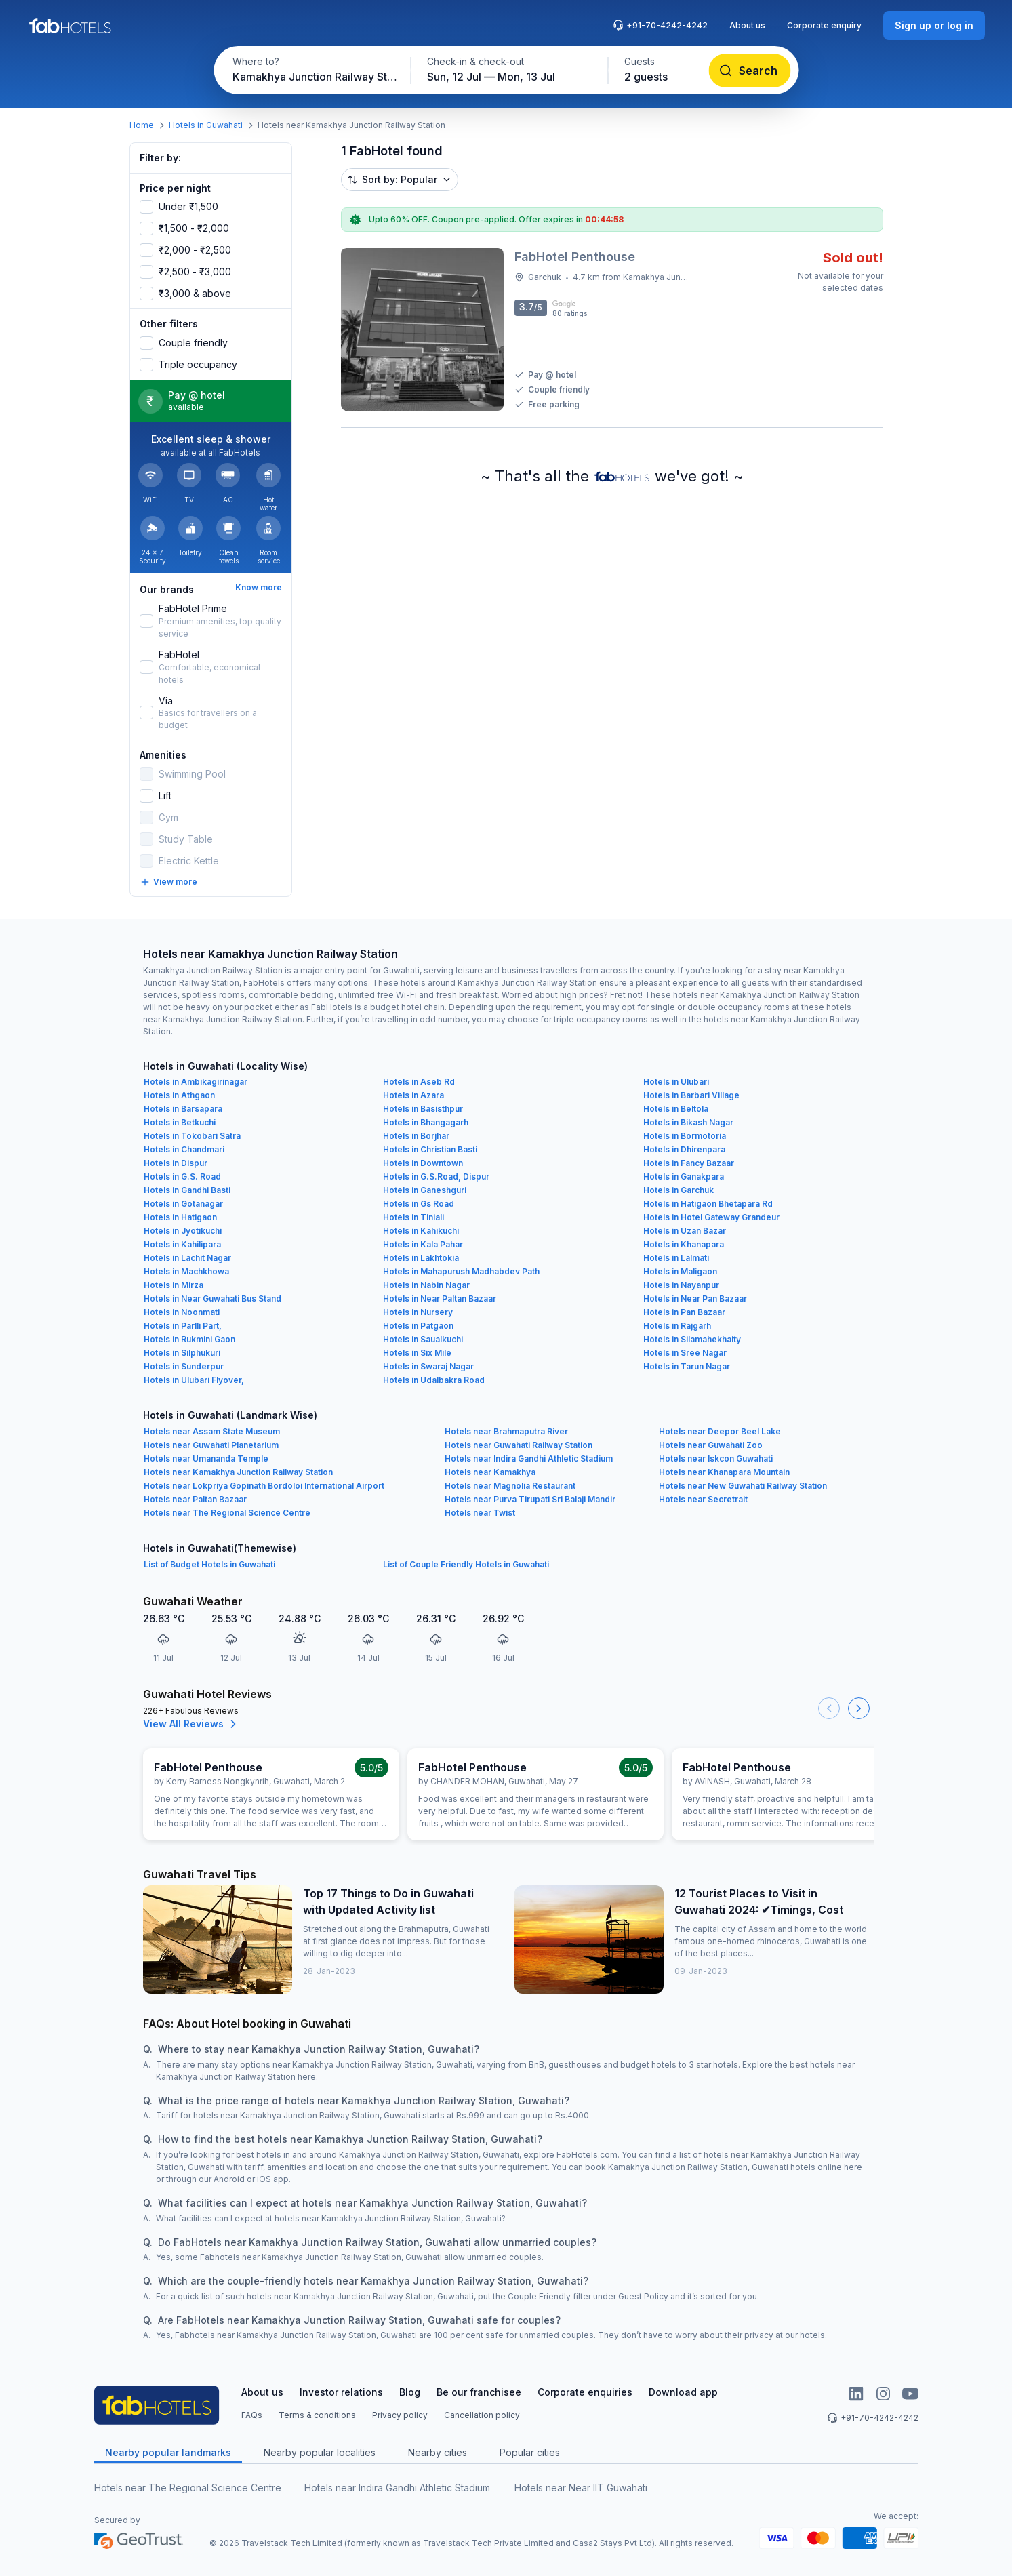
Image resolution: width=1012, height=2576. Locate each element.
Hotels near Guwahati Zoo (711, 1445)
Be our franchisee (479, 2392)
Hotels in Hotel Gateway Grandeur (711, 1217)
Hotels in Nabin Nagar (426, 1285)
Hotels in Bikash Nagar (688, 1122)
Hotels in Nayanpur (681, 1285)
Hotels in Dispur (175, 1163)
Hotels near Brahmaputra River (506, 1431)
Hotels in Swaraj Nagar (428, 1366)
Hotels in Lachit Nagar (187, 1258)
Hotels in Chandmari (184, 1149)
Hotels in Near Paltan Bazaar (439, 1298)
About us (747, 25)
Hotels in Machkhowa (186, 1271)
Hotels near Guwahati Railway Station (518, 1445)
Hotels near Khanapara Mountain (724, 1472)
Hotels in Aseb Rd (419, 1081)
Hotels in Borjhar (416, 1136)
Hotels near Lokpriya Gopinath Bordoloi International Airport (264, 1486)
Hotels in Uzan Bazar (684, 1231)
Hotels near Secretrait (703, 1499)
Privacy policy (400, 2415)
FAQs (251, 2415)
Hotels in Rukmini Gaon (189, 1339)
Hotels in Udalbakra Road (434, 1380)
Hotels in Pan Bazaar (684, 1312)
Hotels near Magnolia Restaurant (510, 1486)
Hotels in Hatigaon (180, 1217)
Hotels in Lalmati (676, 1258)
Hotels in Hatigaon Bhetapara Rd (708, 1204)
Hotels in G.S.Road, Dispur (436, 1176)
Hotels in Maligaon (680, 1271)
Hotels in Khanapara (683, 1244)
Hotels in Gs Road (418, 1204)
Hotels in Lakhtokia (421, 1258)
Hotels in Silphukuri (182, 1353)
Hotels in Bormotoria (684, 1136)
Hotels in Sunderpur (184, 1366)
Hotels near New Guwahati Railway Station (743, 1486)
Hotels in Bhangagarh (425, 1122)
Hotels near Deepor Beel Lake (720, 1431)
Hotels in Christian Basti (430, 1149)
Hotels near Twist (480, 1513)
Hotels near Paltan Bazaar (195, 1499)
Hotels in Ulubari (676, 1081)
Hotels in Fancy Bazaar (688, 1163)
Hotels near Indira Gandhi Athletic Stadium (529, 1458)
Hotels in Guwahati (206, 125)
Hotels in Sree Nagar (685, 1353)
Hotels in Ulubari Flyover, (194, 1380)
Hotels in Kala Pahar (423, 1244)
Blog (409, 2392)
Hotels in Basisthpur (423, 1109)
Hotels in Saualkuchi (423, 1339)
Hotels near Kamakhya (490, 1472)
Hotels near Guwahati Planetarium (211, 1445)
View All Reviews (191, 1724)
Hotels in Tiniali (413, 1217)
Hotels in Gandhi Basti (187, 1190)
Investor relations (341, 2392)
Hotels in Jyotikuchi (183, 1231)
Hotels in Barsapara (183, 1109)
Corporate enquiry (824, 25)
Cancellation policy (482, 2415)
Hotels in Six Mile (417, 1353)
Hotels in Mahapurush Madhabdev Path (461, 1271)
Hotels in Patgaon (418, 1326)
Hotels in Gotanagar (183, 1204)
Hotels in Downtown (423, 1163)
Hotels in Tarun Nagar (686, 1366)
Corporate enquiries (585, 2392)
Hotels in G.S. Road (182, 1176)
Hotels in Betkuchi (180, 1122)
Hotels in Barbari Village (691, 1095)
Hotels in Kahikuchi (421, 1231)
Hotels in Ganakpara (683, 1176)
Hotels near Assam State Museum (212, 1431)
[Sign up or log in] (934, 25)
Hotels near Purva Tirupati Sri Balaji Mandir (530, 1499)
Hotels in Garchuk (678, 1190)
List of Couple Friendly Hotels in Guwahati (466, 1564)
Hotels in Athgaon (179, 1095)
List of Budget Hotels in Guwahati (209, 1564)
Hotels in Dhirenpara (684, 1149)
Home (141, 125)
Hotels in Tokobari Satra (192, 1136)
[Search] (749, 70)
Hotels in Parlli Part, (183, 1326)
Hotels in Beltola (675, 1109)
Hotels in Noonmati (182, 1312)
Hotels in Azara (413, 1095)
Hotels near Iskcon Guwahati (716, 1458)
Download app (683, 2392)
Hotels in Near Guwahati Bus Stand (212, 1298)
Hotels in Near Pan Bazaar (695, 1298)
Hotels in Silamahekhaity (692, 1339)
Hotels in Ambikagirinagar (195, 1081)
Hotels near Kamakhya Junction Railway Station (238, 1472)
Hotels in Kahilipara (182, 1244)
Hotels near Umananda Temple (206, 1458)
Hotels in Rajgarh (677, 1326)
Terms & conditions (317, 2415)
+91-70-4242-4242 (660, 25)
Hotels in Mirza (173, 1285)
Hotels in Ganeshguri (424, 1190)
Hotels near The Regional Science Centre (227, 1513)
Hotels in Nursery (418, 1312)
